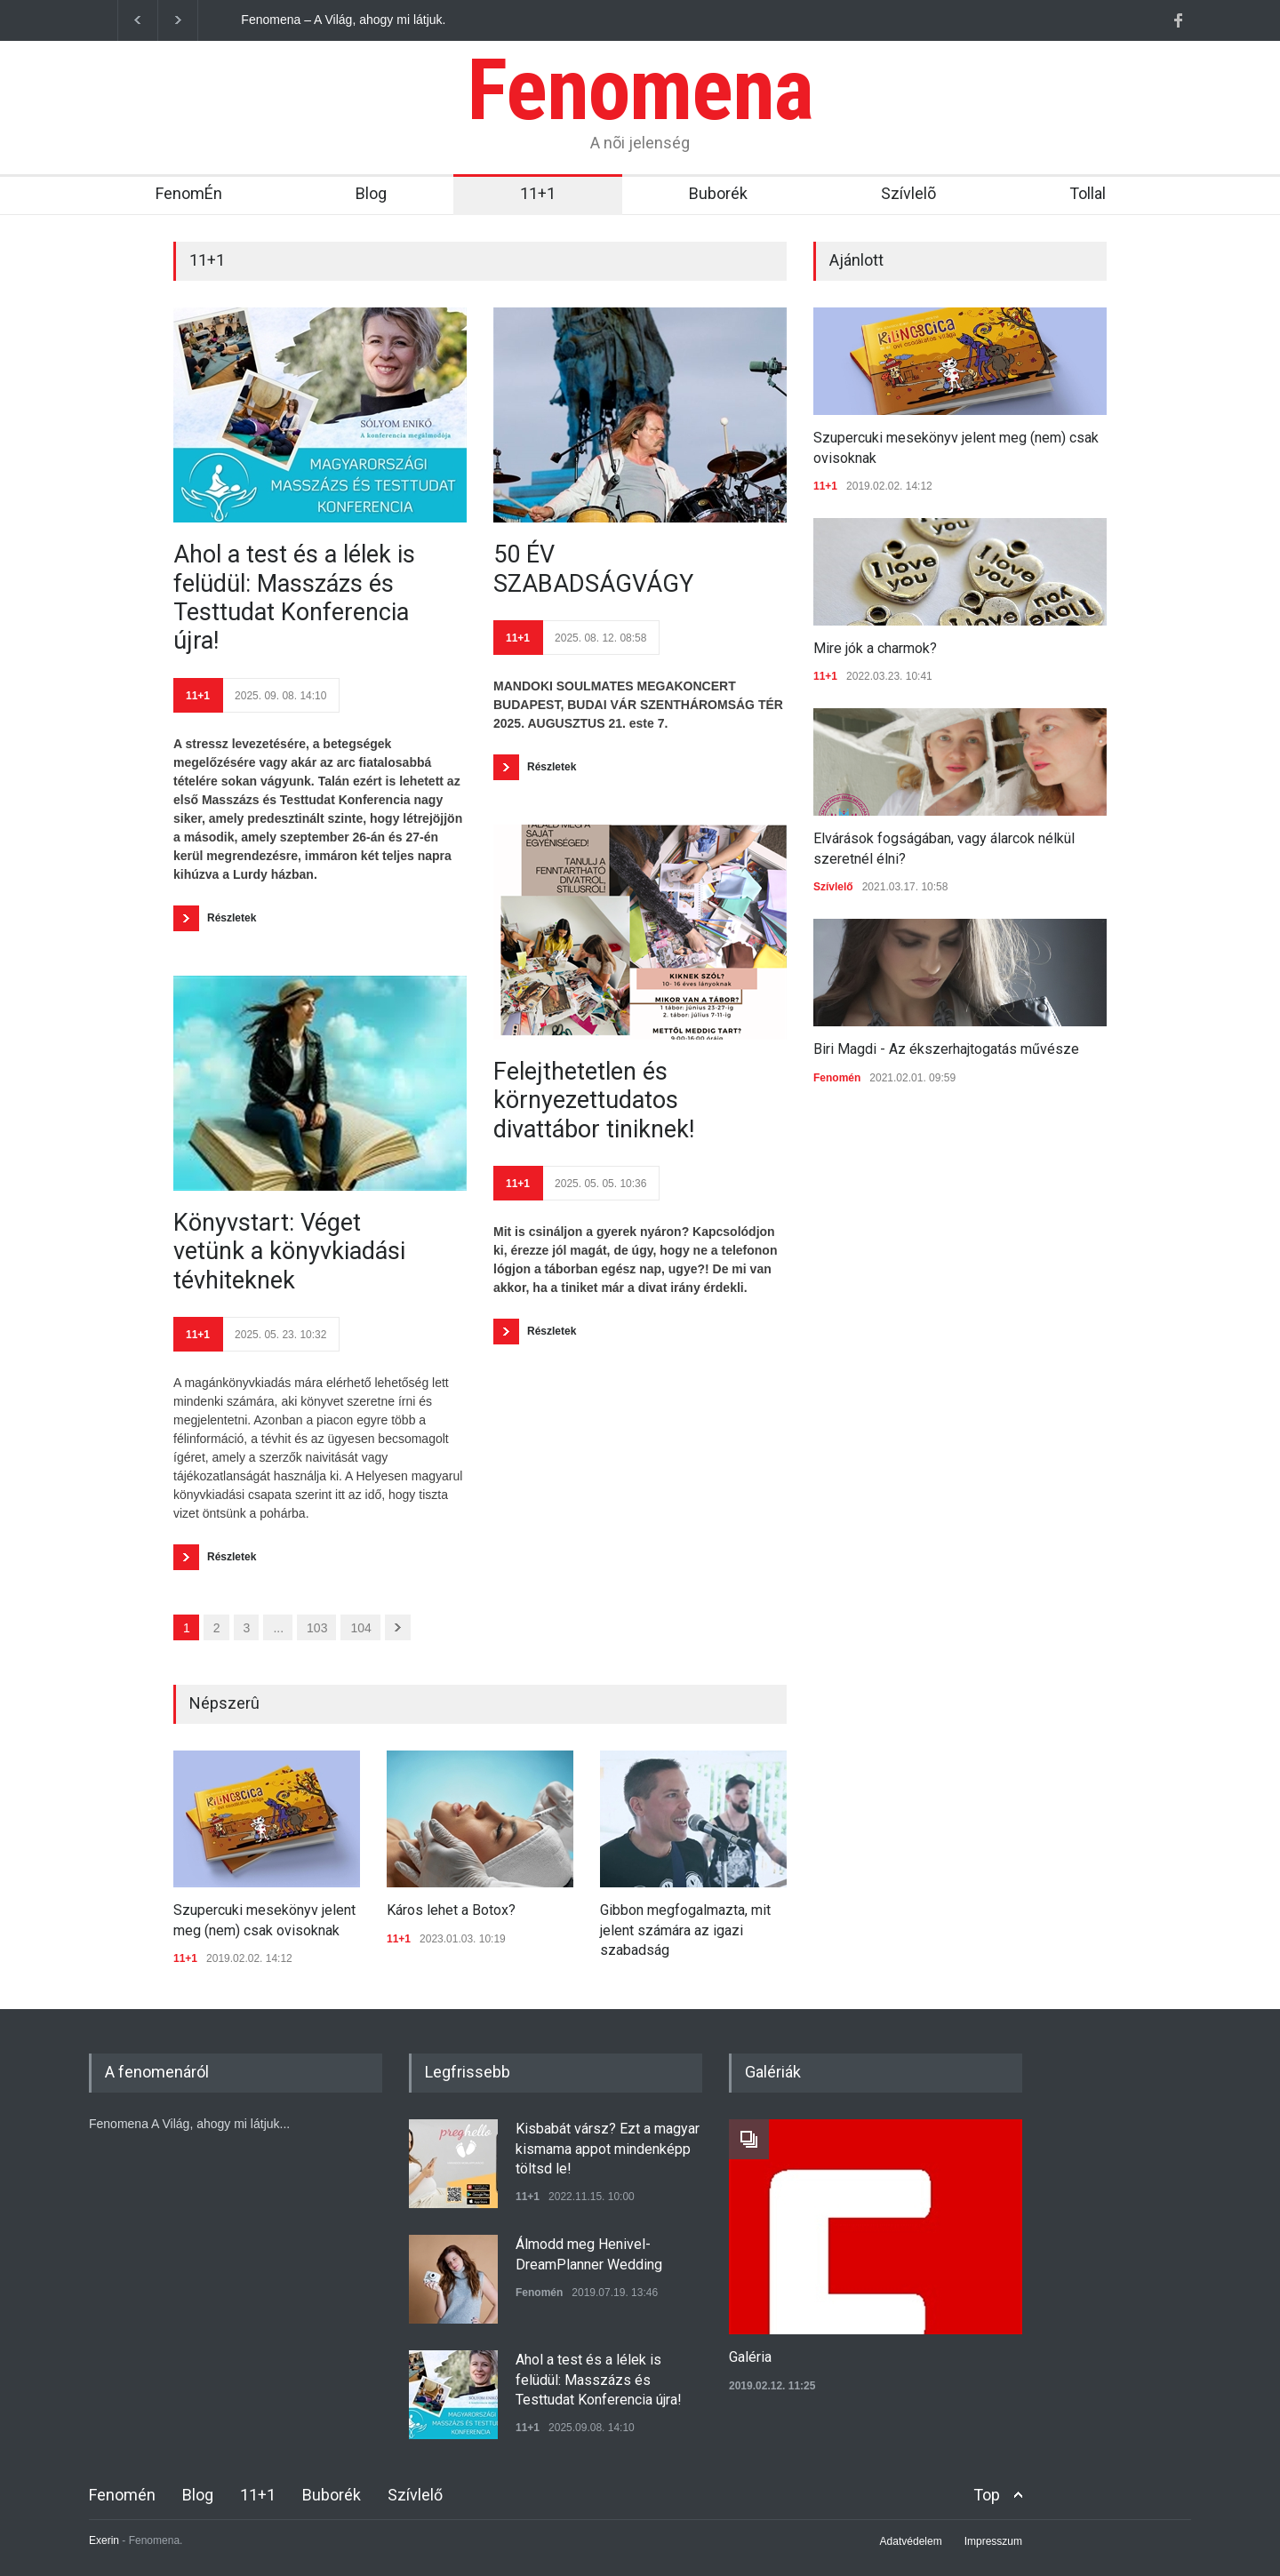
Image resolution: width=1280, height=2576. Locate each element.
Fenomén (836, 1078)
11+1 (538, 193)
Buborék (718, 193)
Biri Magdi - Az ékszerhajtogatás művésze (946, 1049)
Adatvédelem (911, 2541)
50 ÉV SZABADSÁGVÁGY (593, 568)
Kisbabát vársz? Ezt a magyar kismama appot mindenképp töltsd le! (608, 2148)
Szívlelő (833, 887)
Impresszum (993, 2541)
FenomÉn (189, 193)
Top (986, 2494)
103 (317, 1628)
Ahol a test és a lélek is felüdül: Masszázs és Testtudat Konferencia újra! (294, 597)
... (278, 1628)
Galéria (750, 2357)
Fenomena (640, 90)
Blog (371, 193)
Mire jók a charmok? (875, 648)
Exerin (104, 2540)
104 (360, 1628)
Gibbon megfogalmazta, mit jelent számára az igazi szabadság (685, 1930)
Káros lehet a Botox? (451, 1910)
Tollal (1087, 193)
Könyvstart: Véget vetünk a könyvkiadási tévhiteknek (289, 1251)
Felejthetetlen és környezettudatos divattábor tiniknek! (593, 1100)
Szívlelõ (908, 193)
